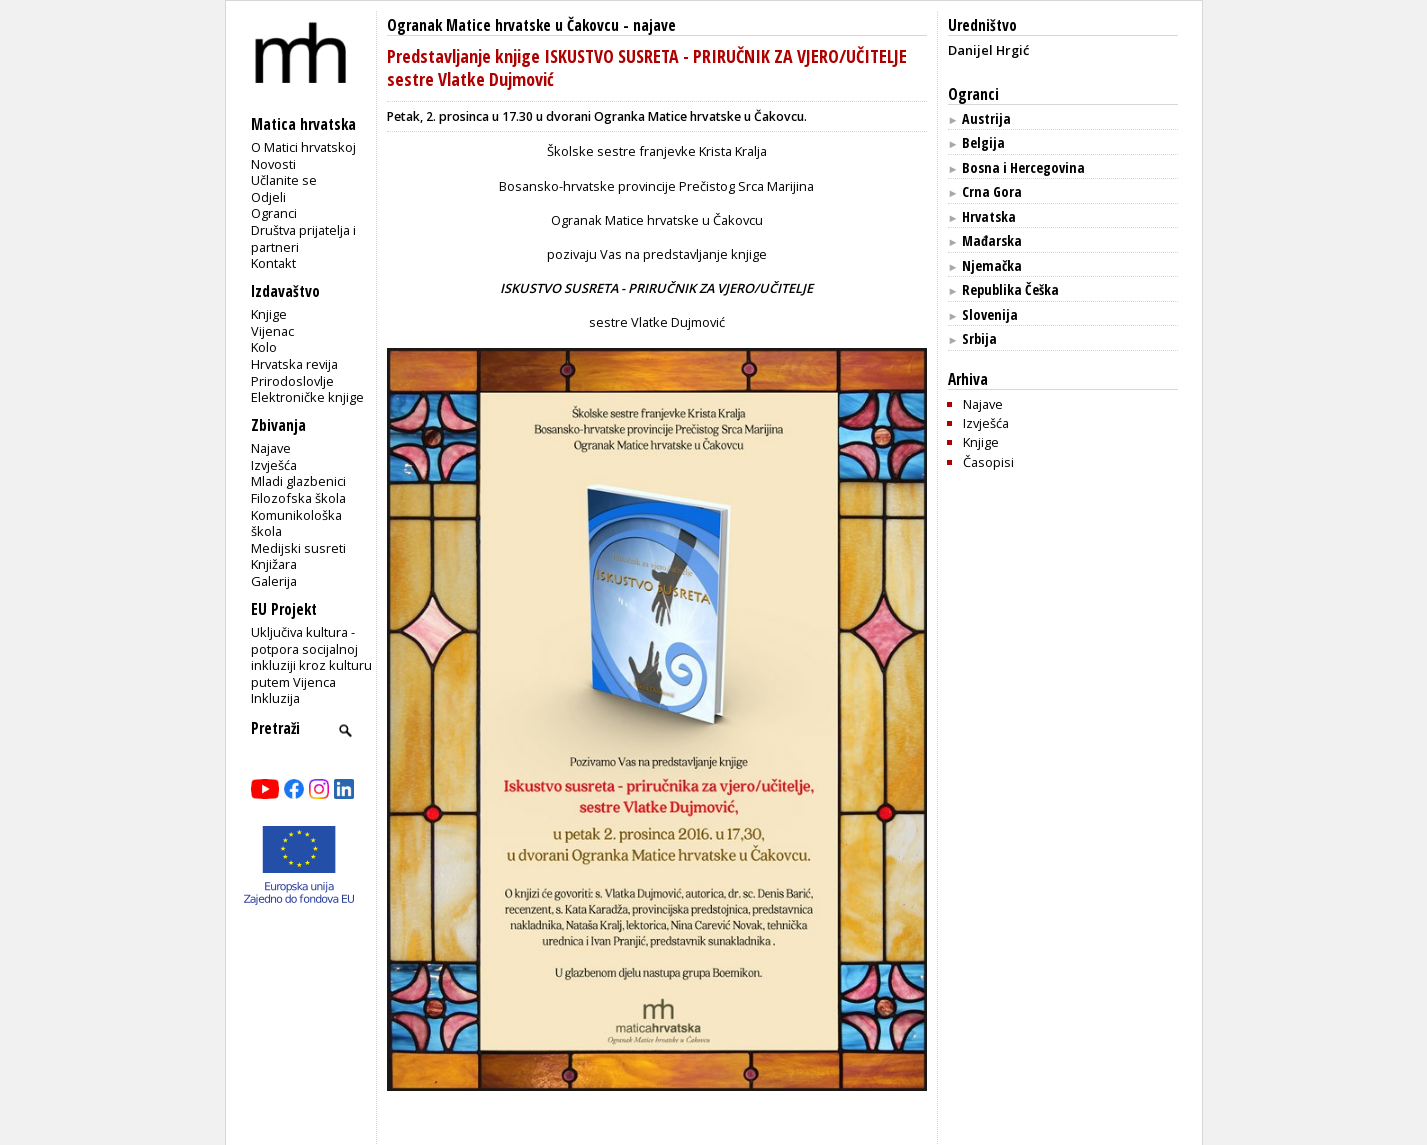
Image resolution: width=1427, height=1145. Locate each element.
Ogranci (274, 213)
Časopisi (988, 462)
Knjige (269, 314)
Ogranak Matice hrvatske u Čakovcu (503, 25)
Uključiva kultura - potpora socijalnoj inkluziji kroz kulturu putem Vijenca (311, 657)
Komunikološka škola (296, 523)
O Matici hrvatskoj (303, 147)
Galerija (274, 581)
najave (654, 25)
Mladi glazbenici (298, 481)
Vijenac (272, 331)
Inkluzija (275, 698)
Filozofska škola (298, 498)
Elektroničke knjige (307, 397)
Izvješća (274, 465)
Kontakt (273, 263)
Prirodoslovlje (292, 381)
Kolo (264, 347)
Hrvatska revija (294, 364)
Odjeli (268, 197)
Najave (271, 448)
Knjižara (274, 564)
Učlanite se (284, 180)
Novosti (273, 164)
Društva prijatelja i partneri (303, 238)
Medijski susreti (298, 548)
